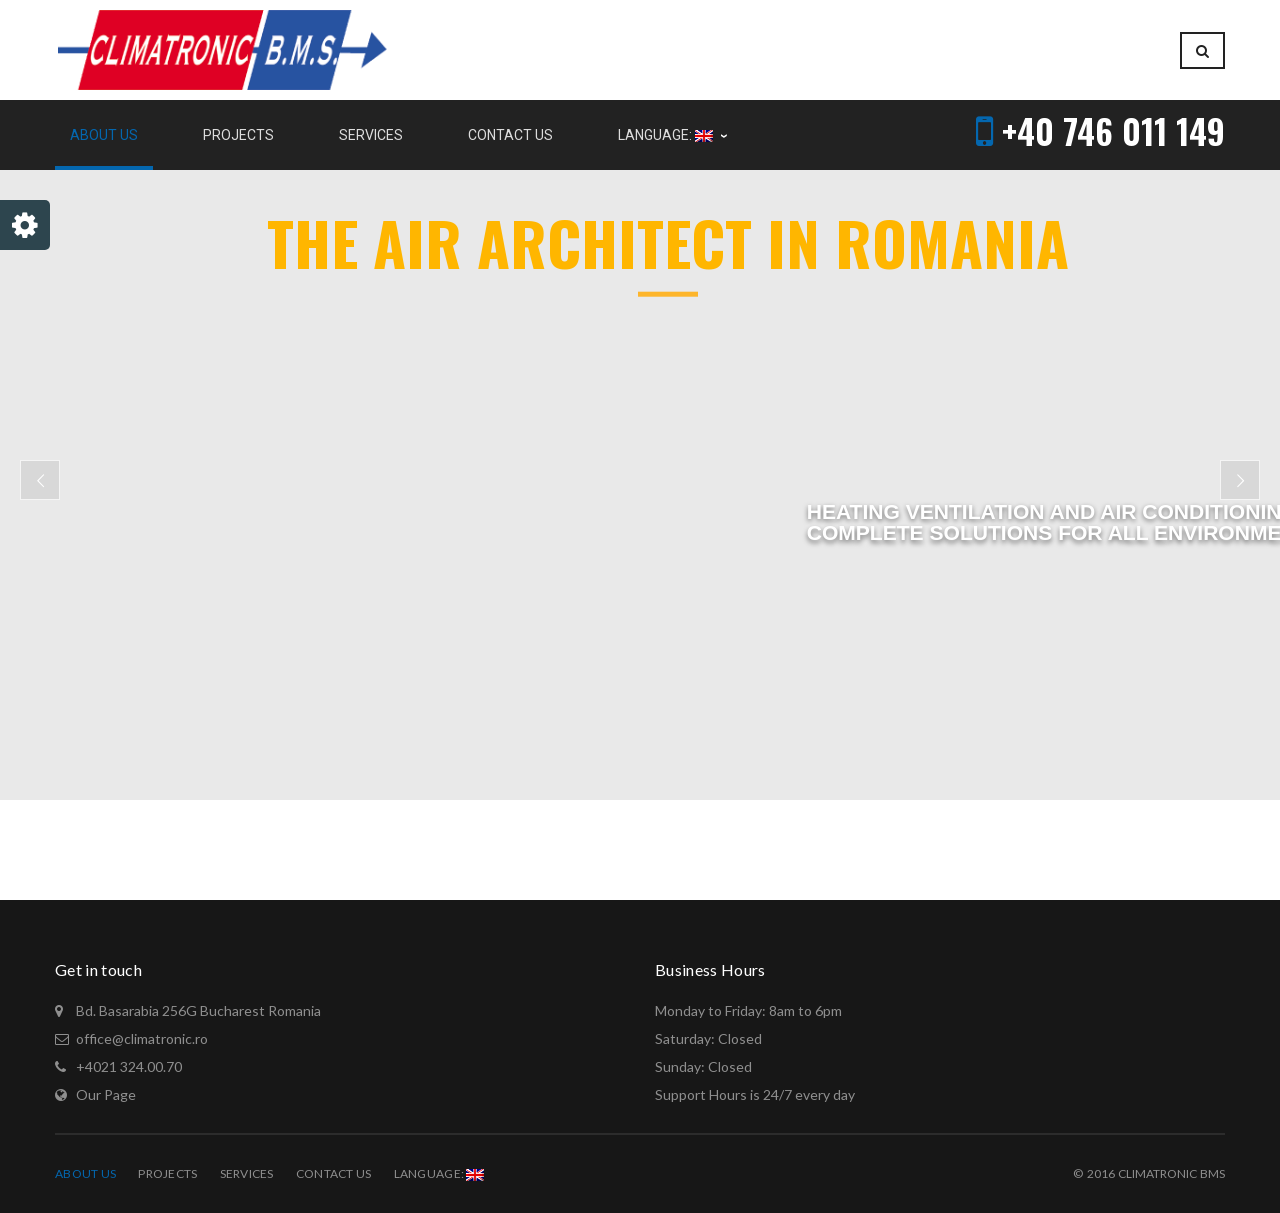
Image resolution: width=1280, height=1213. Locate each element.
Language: (439, 1173)
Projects (167, 1173)
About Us (85, 1173)
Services (247, 1173)
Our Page (106, 1094)
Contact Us (334, 1173)
